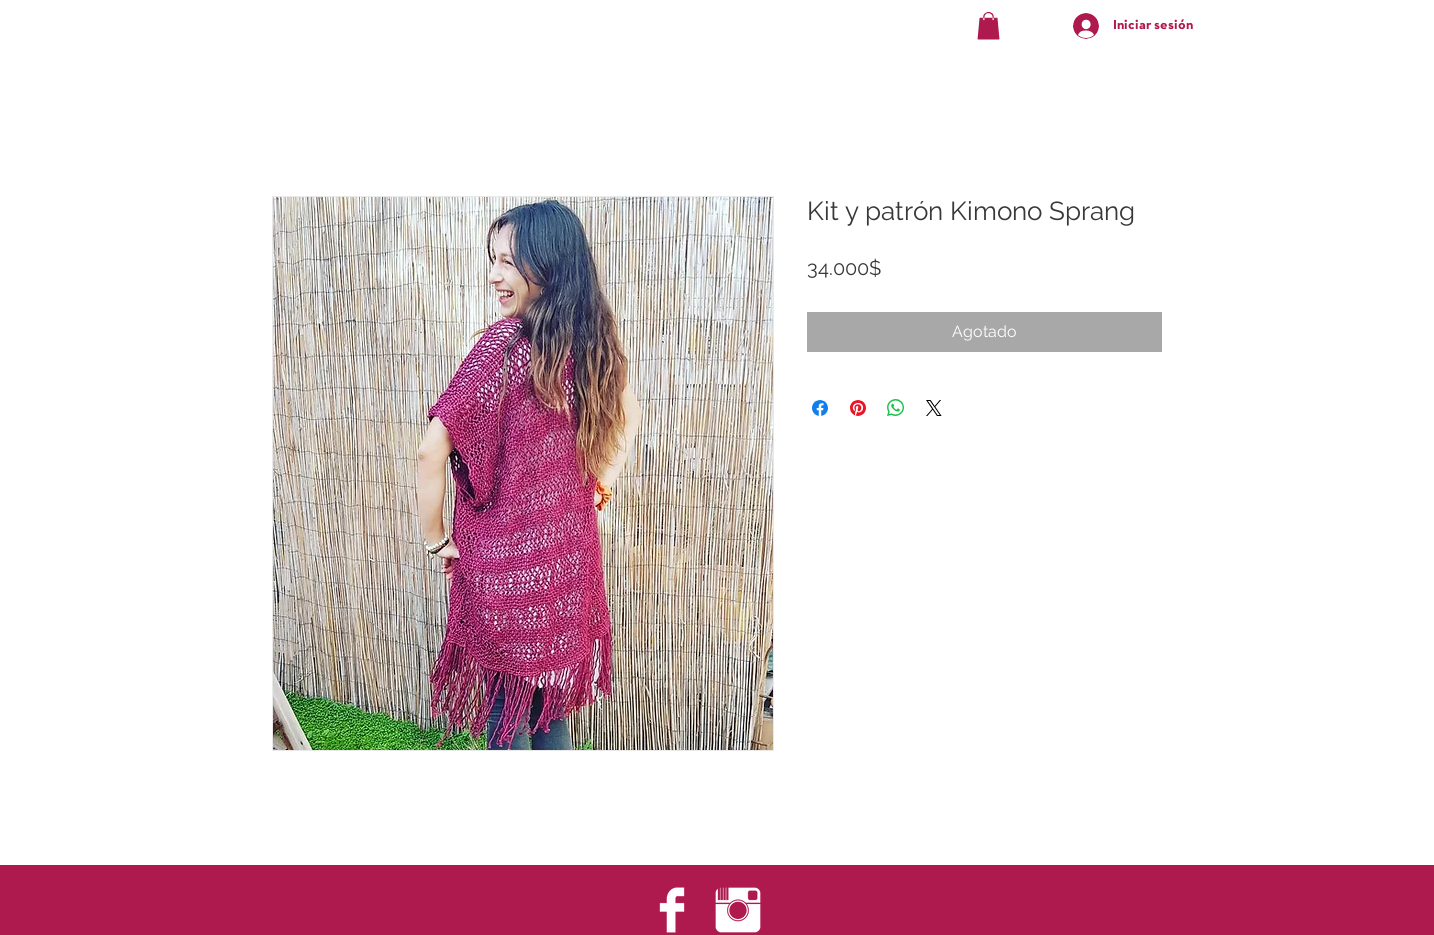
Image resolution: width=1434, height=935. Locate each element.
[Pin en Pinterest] (858, 408)
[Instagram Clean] (738, 910)
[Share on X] (934, 408)
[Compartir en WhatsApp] (896, 408)
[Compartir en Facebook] (820, 408)
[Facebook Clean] (672, 910)
